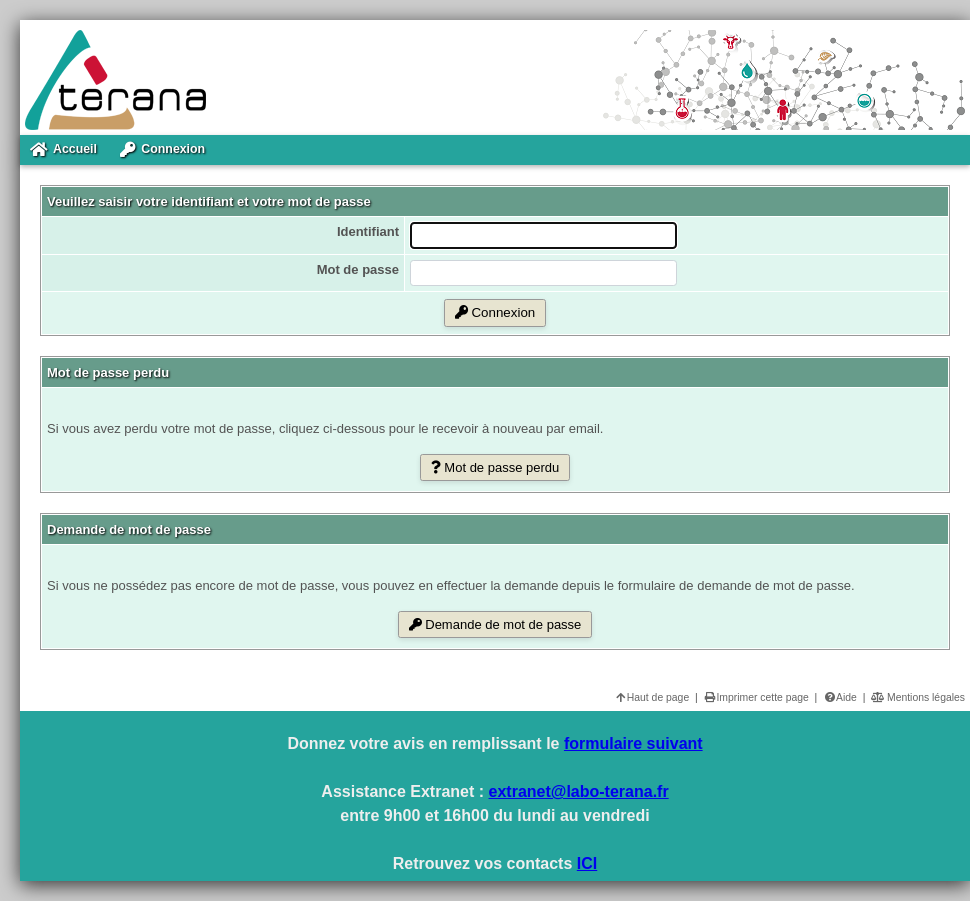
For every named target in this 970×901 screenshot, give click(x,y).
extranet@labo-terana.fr (579, 791)
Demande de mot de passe (495, 624)
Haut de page (651, 697)
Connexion (162, 150)
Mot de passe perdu (495, 467)
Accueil (63, 150)
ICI (587, 863)
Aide (840, 697)
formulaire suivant (633, 743)
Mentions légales (918, 697)
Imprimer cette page (755, 697)
